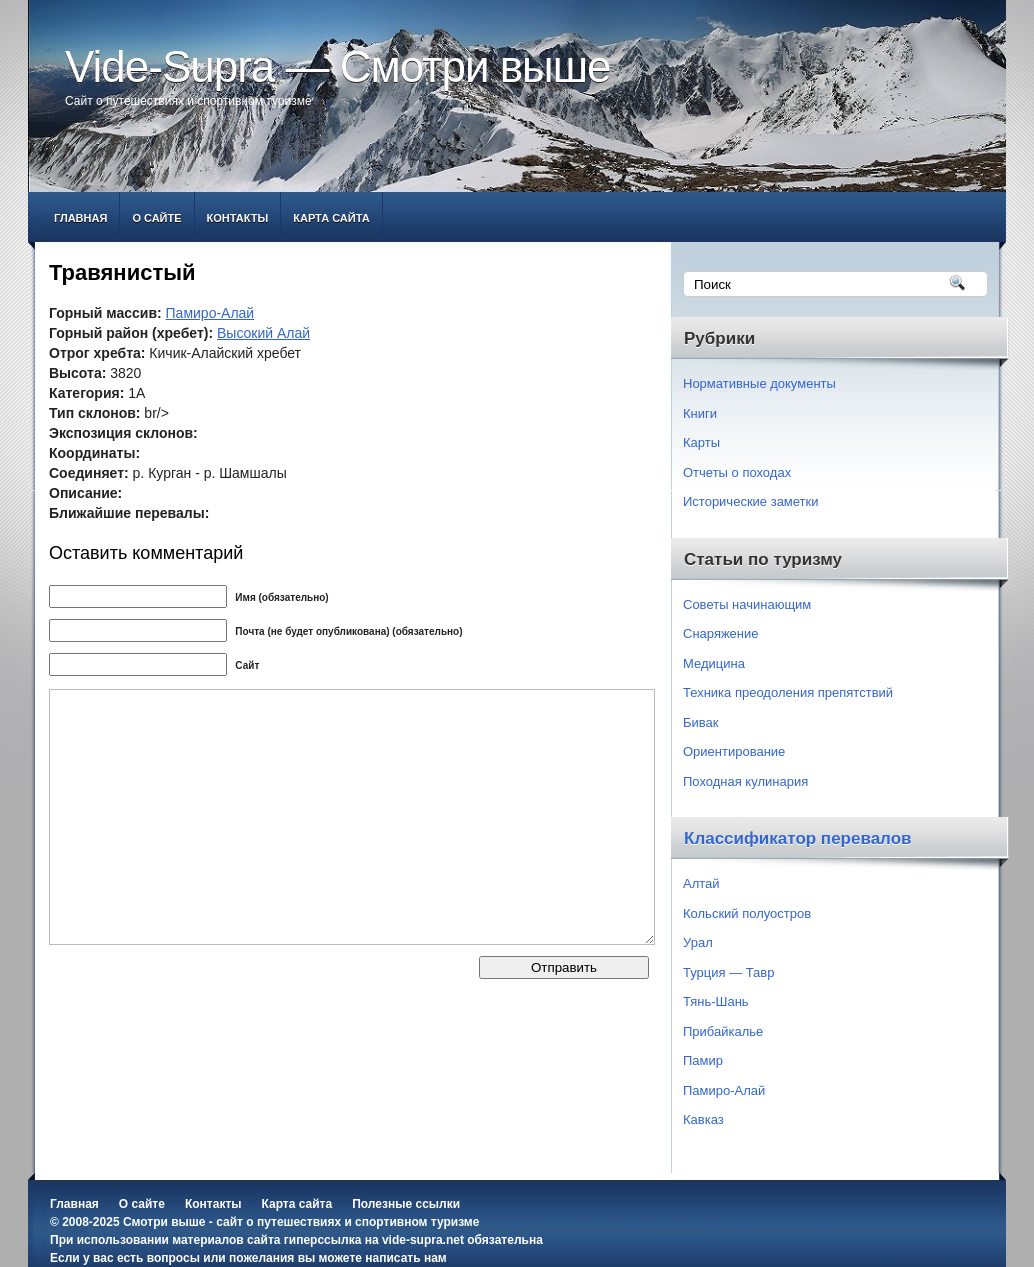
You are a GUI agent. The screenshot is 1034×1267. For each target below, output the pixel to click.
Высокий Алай (263, 333)
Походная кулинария (745, 781)
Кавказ (703, 1119)
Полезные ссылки (406, 1204)
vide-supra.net (423, 1240)
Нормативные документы (759, 383)
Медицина (714, 663)
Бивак (700, 722)
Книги (700, 413)
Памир (703, 1060)
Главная (80, 218)
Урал (698, 942)
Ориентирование (734, 751)
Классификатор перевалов (798, 838)
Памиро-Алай (210, 313)
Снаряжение (721, 633)
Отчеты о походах (737, 472)
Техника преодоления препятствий (788, 692)
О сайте (156, 218)
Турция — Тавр (729, 972)
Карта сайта (331, 218)
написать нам (405, 1258)
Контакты (238, 218)
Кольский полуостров (747, 913)
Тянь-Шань (716, 1001)
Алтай (701, 883)
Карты (701, 442)
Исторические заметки (751, 501)
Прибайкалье (723, 1031)
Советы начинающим (747, 604)
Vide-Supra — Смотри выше (338, 66)
